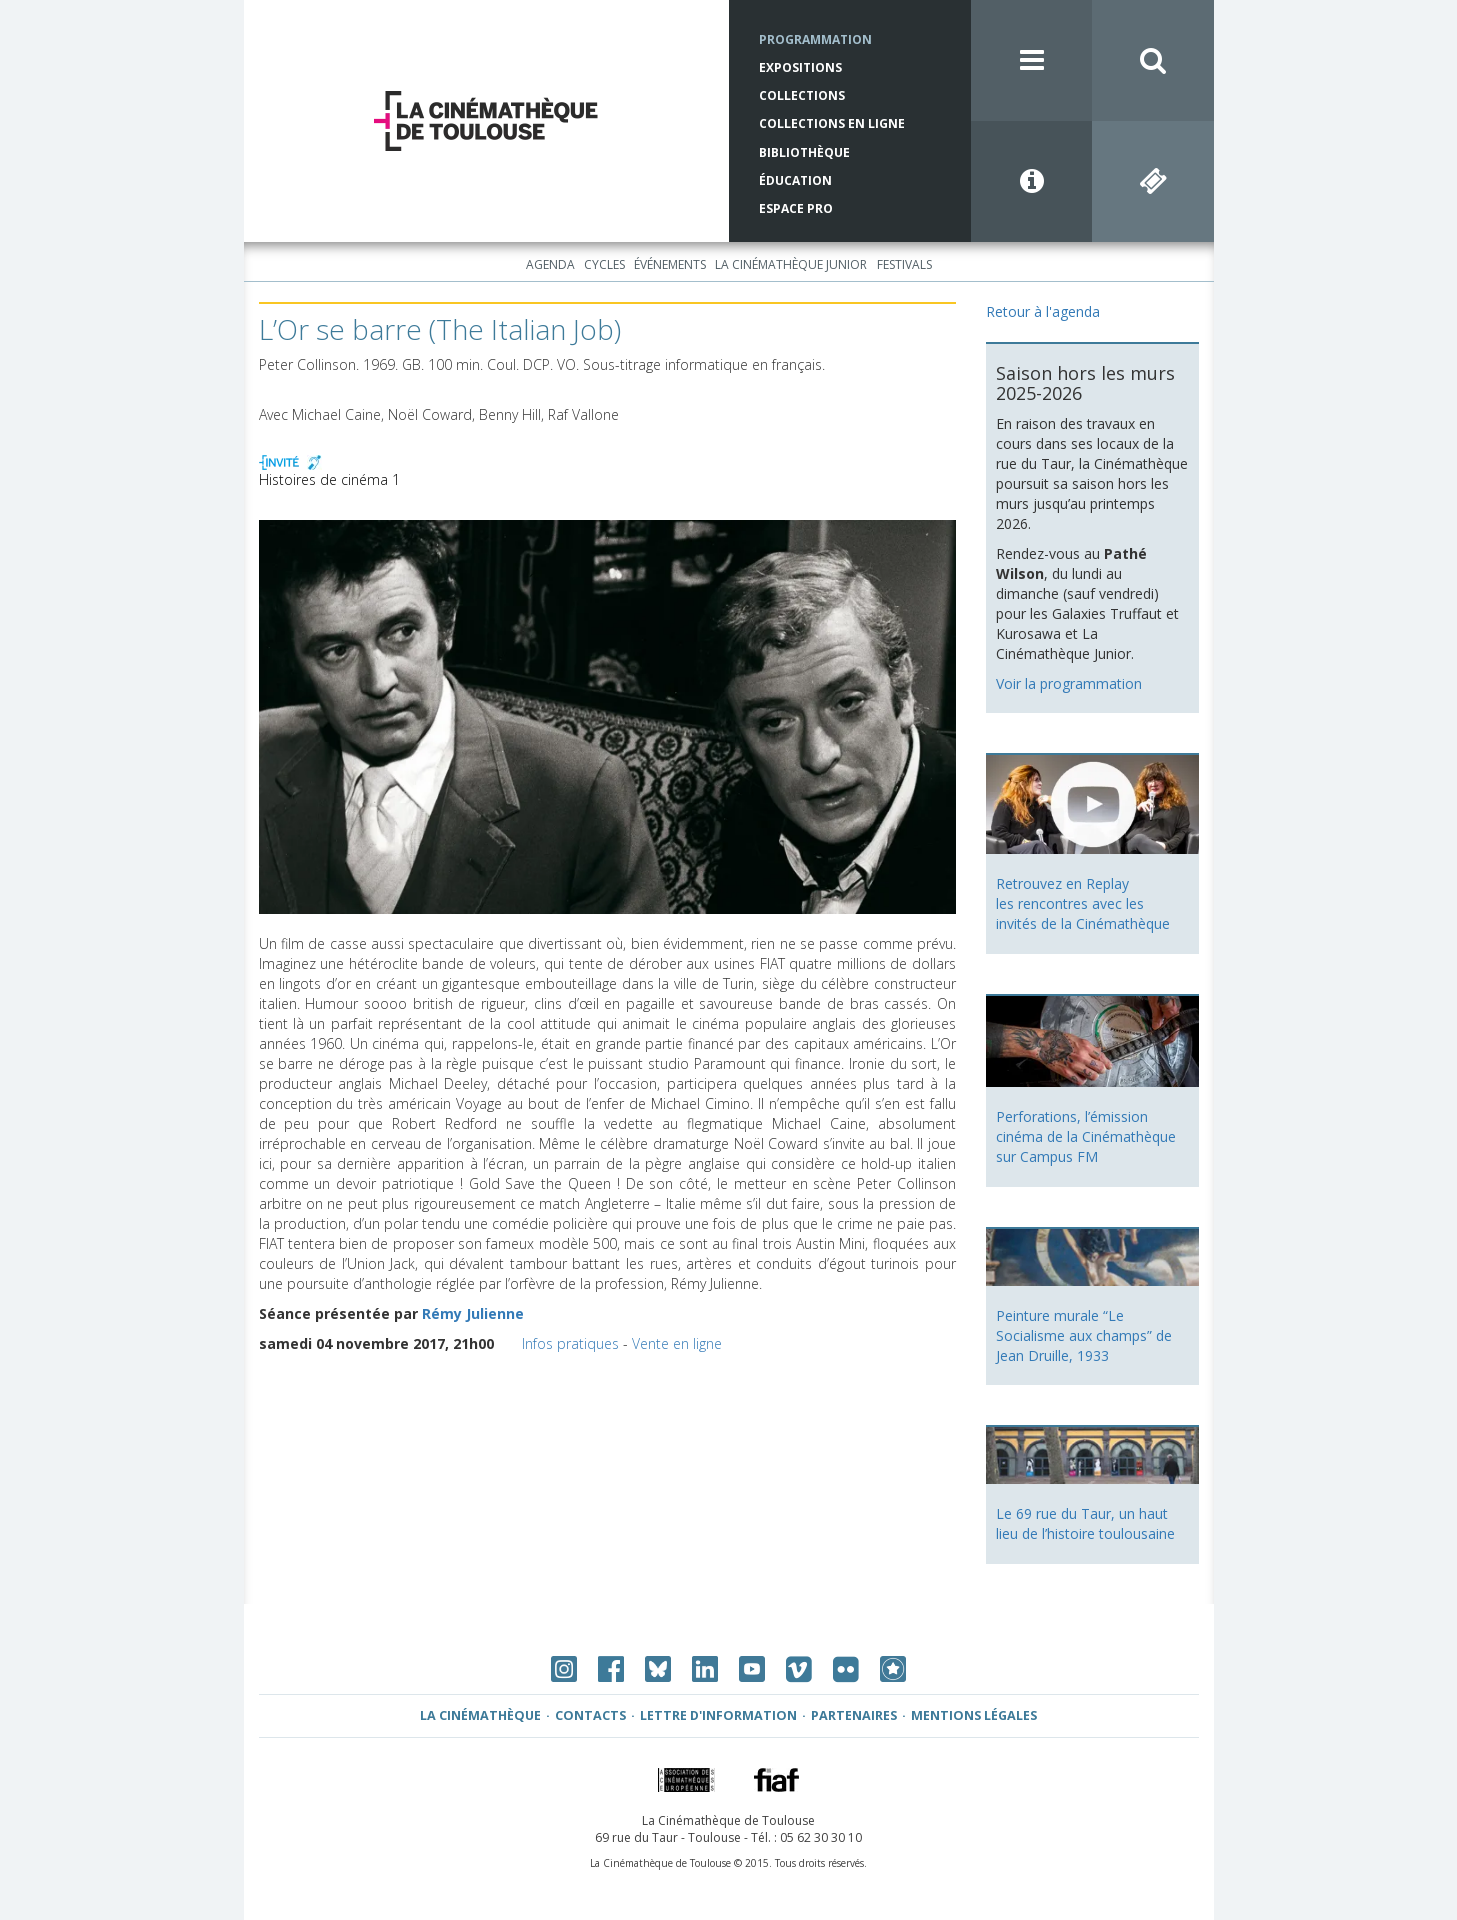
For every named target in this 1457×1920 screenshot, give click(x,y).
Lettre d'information (718, 1715)
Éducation (795, 180)
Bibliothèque (804, 152)
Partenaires (854, 1715)
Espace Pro (796, 208)
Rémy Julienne (473, 1313)
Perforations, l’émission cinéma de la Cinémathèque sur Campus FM (1086, 1136)
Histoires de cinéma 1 (329, 479)
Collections (802, 95)
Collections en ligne (832, 123)
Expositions (800, 67)
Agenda (550, 264)
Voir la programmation (1069, 683)
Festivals (904, 264)
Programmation (815, 39)
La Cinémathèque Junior (791, 264)
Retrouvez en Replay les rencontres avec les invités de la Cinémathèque (1083, 903)
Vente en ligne (677, 1343)
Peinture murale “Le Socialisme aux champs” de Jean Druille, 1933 (1084, 1335)
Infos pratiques (570, 1343)
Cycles (604, 264)
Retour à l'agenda (1043, 311)
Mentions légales (974, 1715)
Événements (670, 264)
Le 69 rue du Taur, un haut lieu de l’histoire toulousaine (1085, 1523)
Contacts (590, 1715)
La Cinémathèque (480, 1715)
